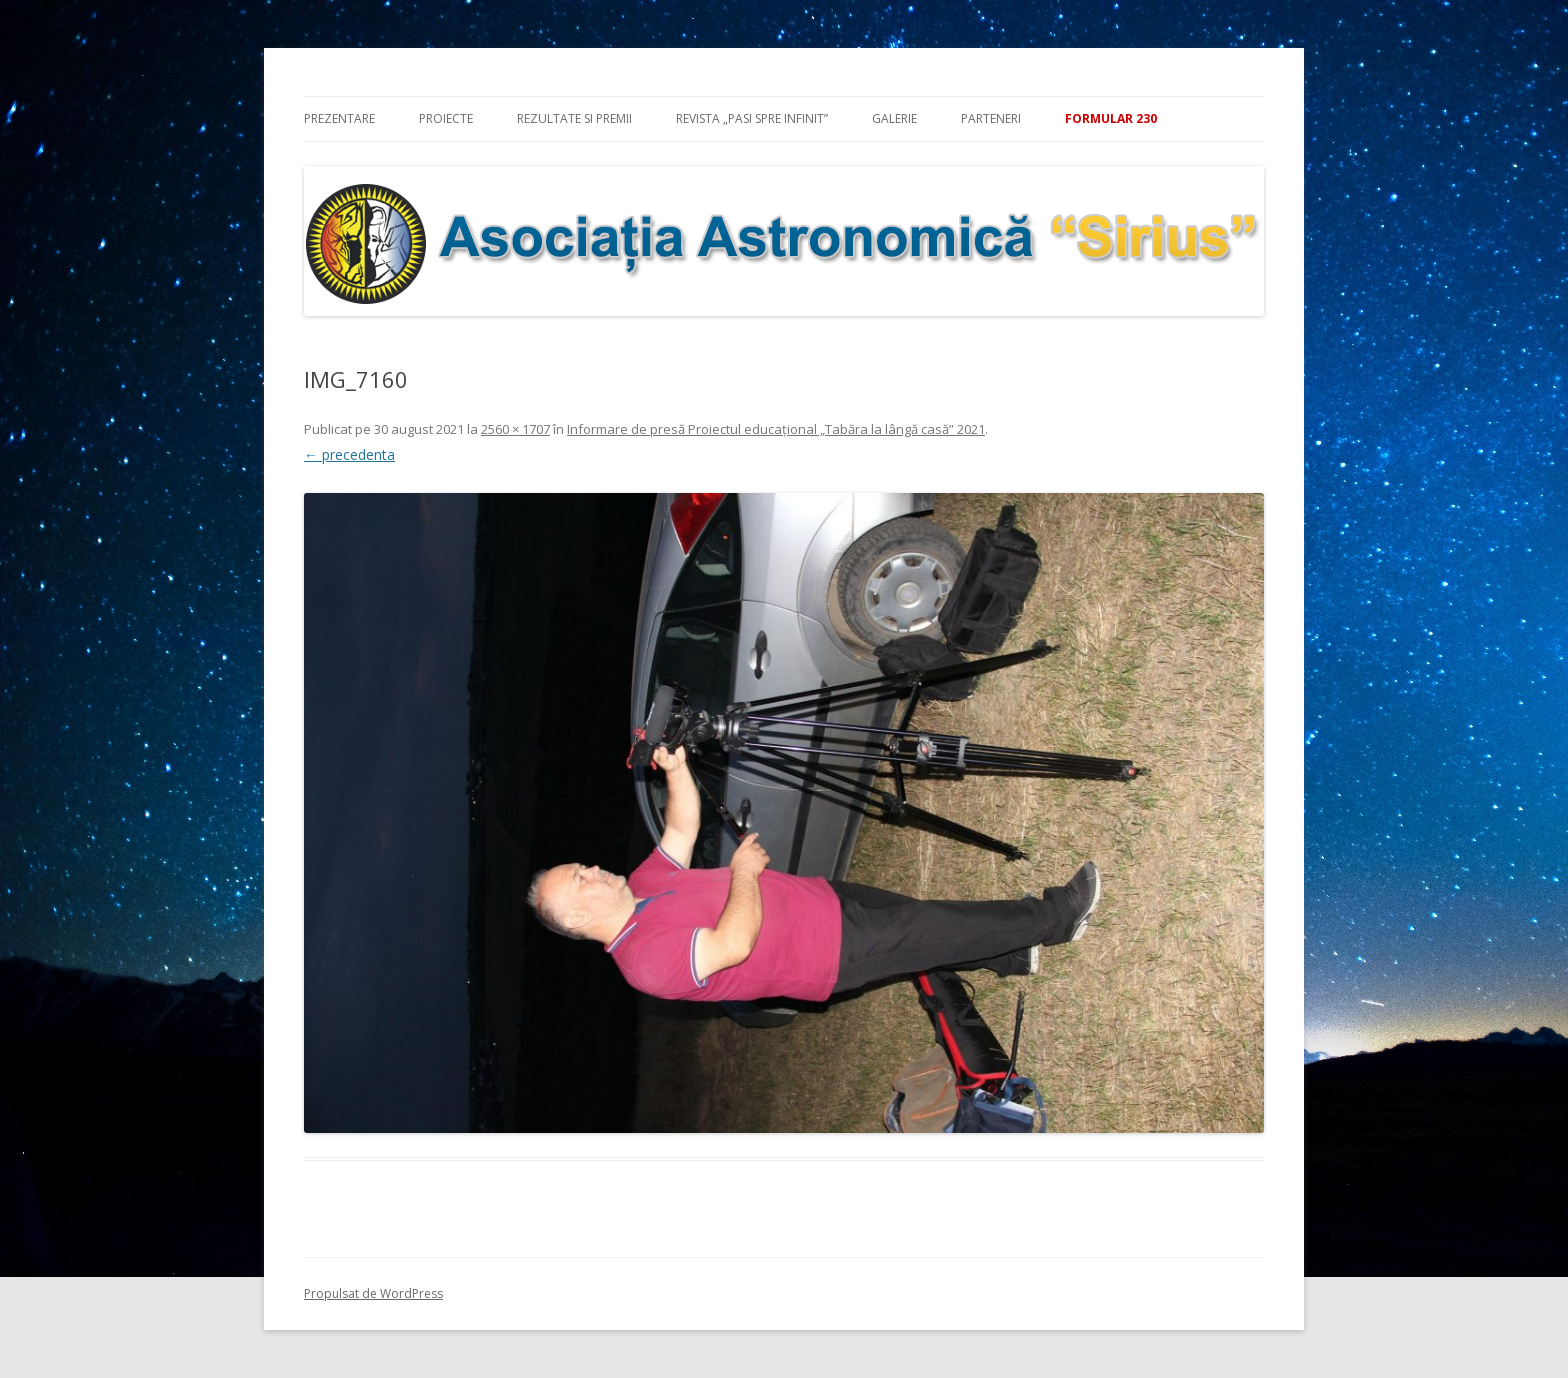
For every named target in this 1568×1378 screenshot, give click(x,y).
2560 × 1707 (515, 429)
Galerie (894, 118)
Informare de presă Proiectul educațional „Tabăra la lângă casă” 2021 (776, 429)
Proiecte (446, 118)
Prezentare (339, 118)
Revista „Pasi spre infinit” (752, 118)
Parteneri (991, 118)
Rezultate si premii (574, 118)
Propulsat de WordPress (373, 1293)
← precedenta (349, 454)
